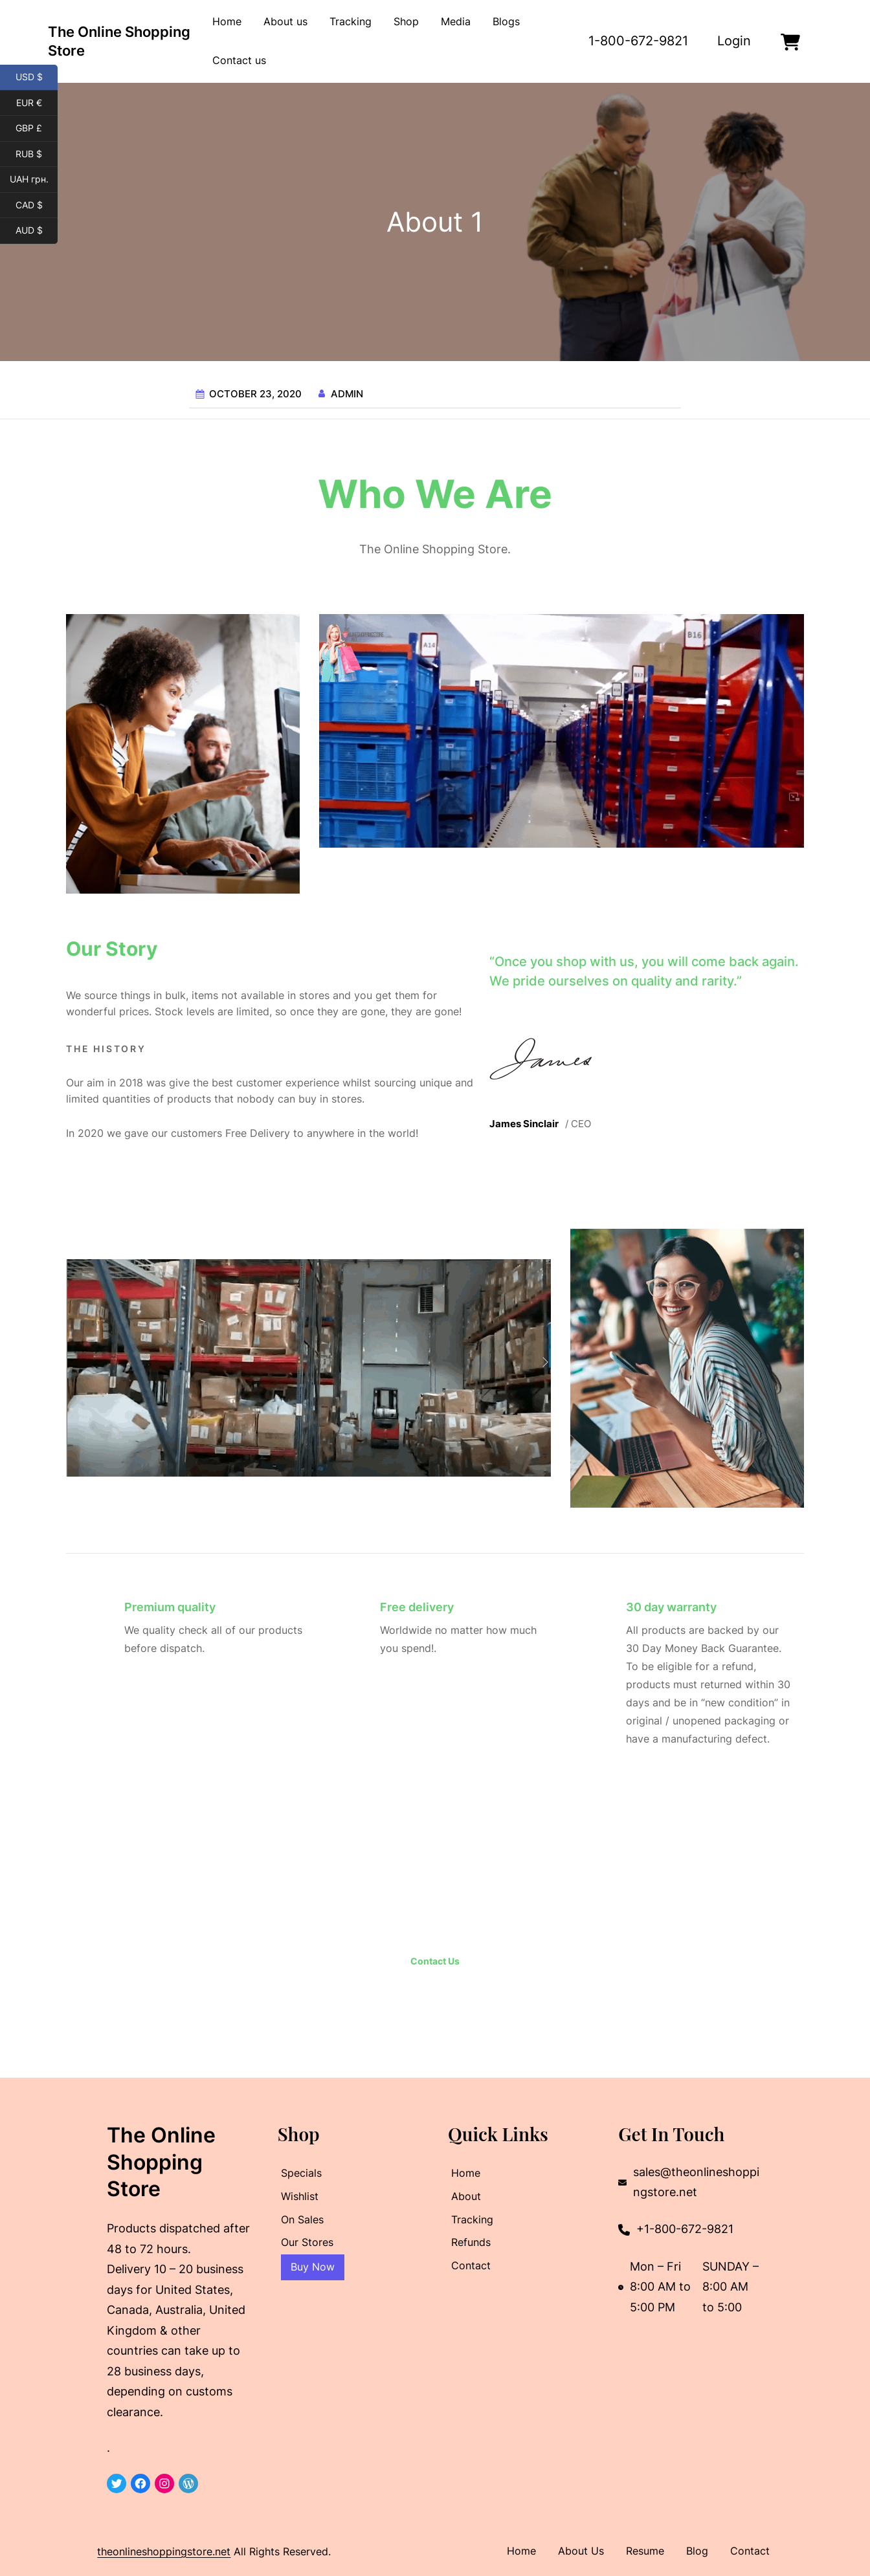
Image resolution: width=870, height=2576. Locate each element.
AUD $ (37, 231)
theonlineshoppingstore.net (163, 2551)
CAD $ (37, 206)
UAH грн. (34, 180)
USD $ (37, 78)
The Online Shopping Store (161, 2162)
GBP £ (37, 129)
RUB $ (37, 155)
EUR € (37, 103)
